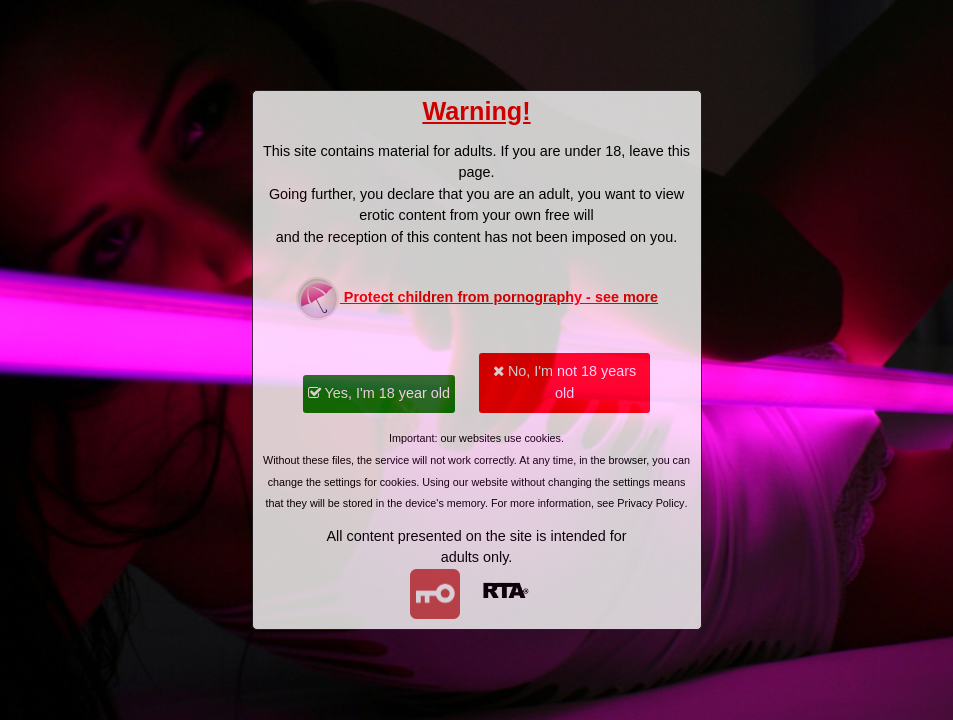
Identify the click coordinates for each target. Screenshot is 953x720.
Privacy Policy (650, 503)
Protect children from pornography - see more (476, 298)
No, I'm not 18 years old (564, 382)
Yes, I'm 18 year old (379, 393)
